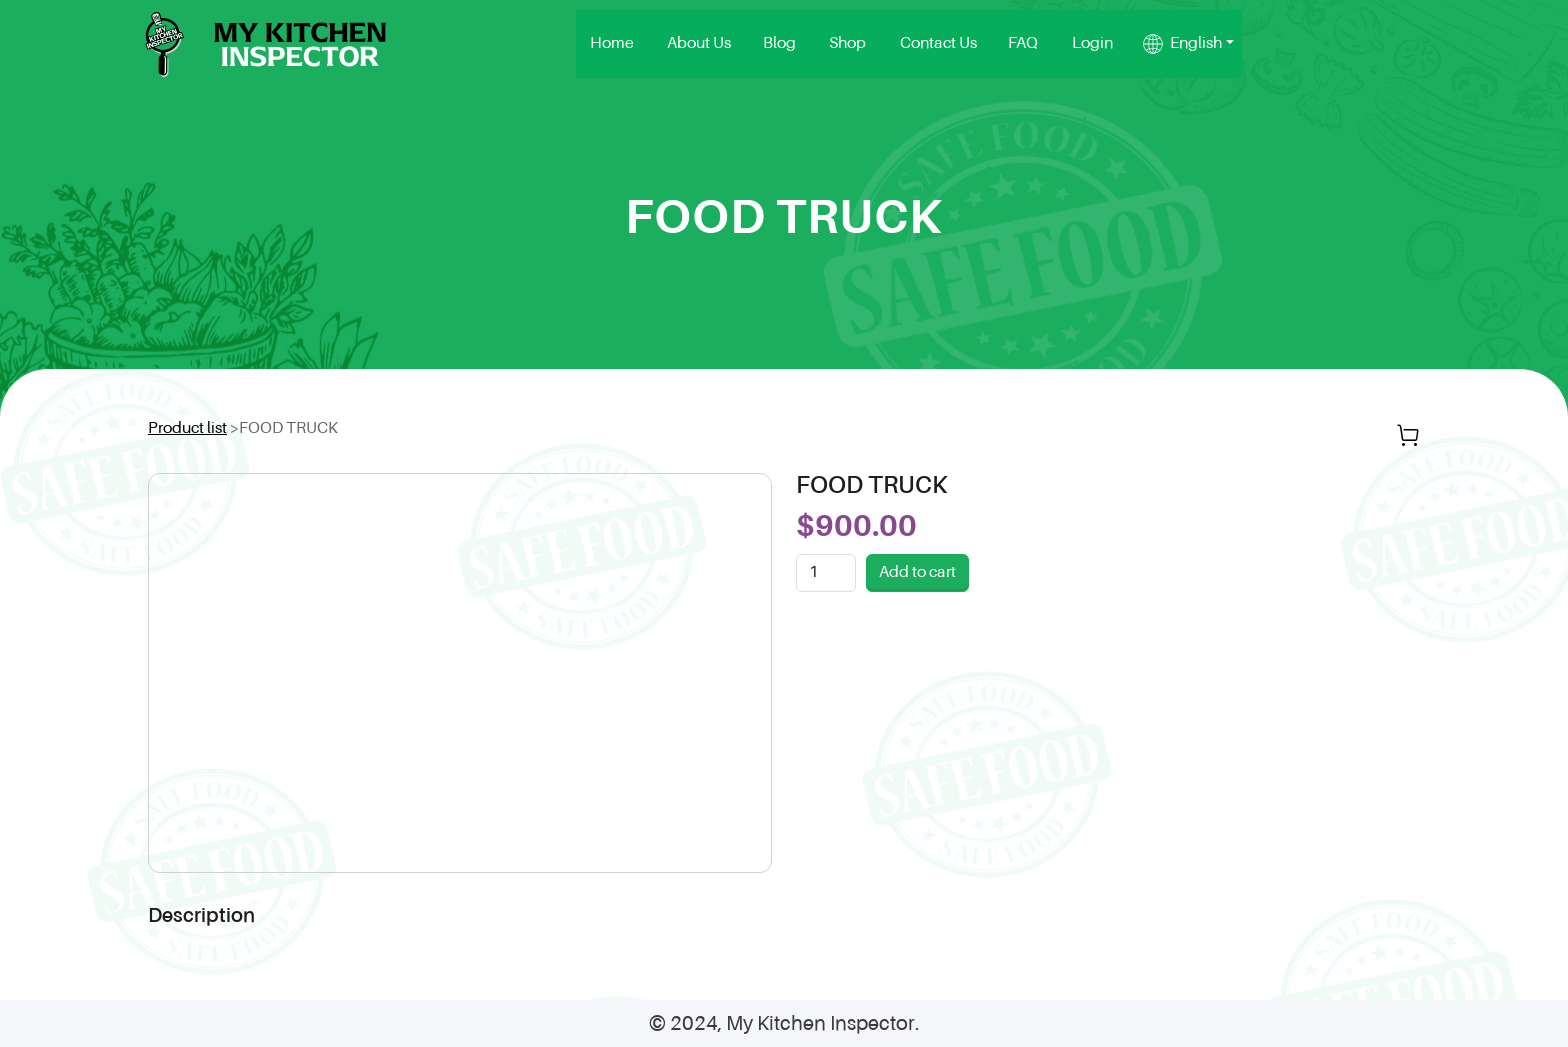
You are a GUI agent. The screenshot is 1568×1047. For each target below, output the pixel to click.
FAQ (1219, 50)
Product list (187, 441)
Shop (1060, 50)
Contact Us (1141, 50)
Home (851, 50)
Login (1280, 50)
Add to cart (917, 585)
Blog (1001, 50)
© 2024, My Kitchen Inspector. (784, 1037)
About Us (929, 50)
